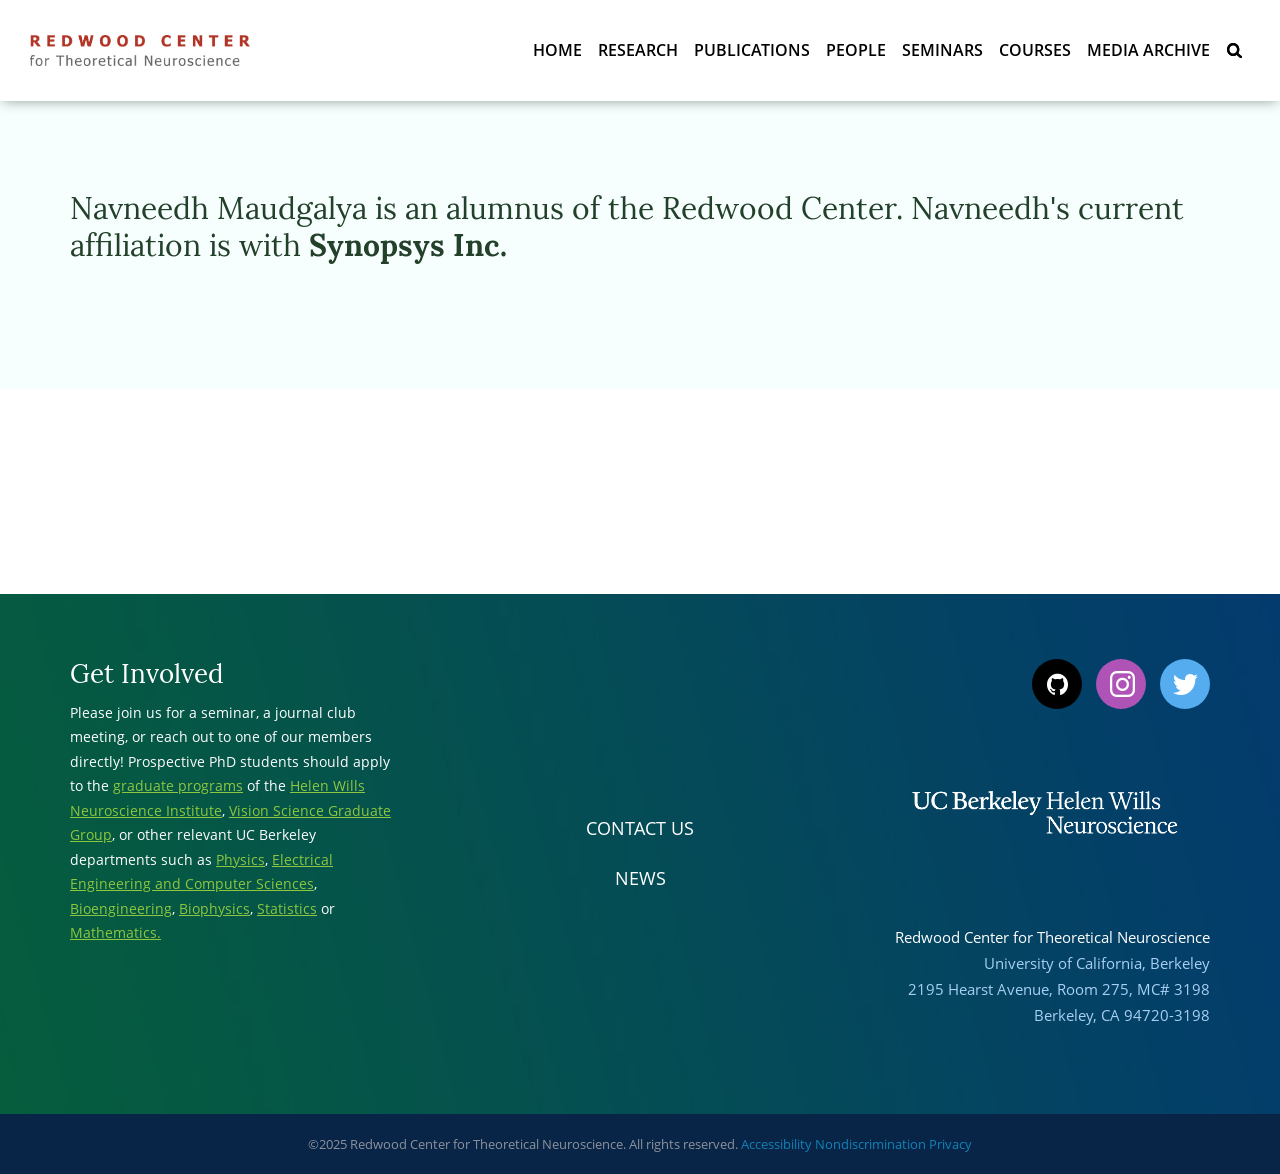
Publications (752, 50)
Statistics (287, 908)
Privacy (950, 1144)
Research (638, 50)
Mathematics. (115, 932)
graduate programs (178, 785)
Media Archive (1148, 50)
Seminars (942, 50)
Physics (240, 859)
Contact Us (640, 828)
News (640, 878)
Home (557, 50)
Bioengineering (121, 908)
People (856, 50)
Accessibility (776, 1144)
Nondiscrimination (870, 1144)
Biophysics (214, 908)
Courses (1035, 50)
